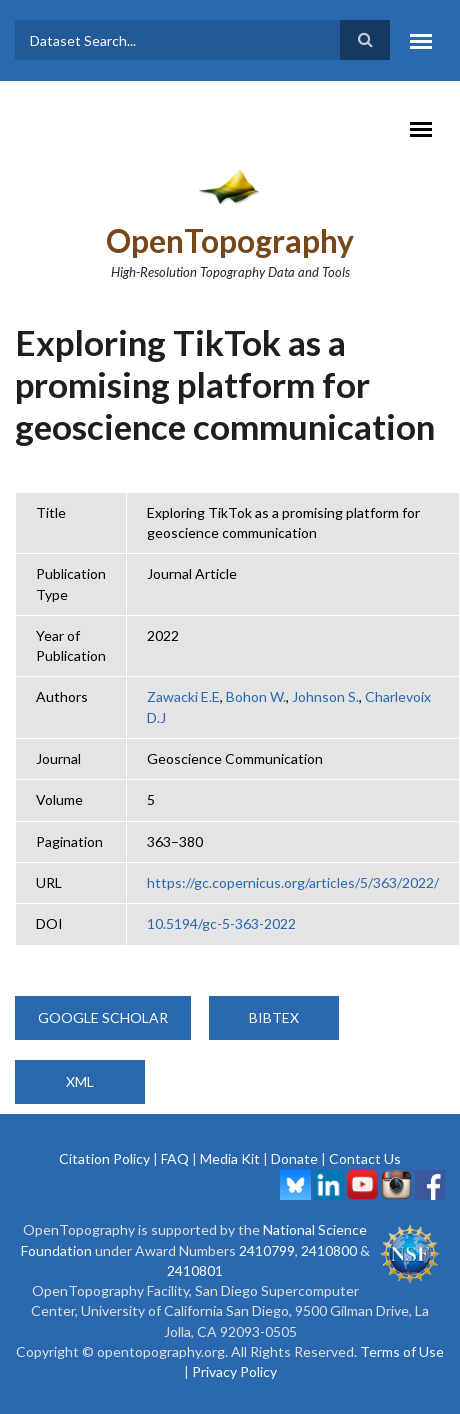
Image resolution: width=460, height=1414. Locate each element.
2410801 (195, 1270)
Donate (294, 1158)
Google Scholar (103, 1017)
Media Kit (230, 1158)
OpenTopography (230, 240)
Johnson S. (325, 696)
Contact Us (365, 1158)
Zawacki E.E (183, 696)
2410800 (329, 1250)
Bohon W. (256, 696)
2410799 (267, 1250)
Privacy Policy (234, 1371)
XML (80, 1081)
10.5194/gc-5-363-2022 (221, 923)
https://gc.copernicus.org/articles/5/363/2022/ (293, 882)
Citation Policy (104, 1158)
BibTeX (274, 1017)
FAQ (175, 1158)
